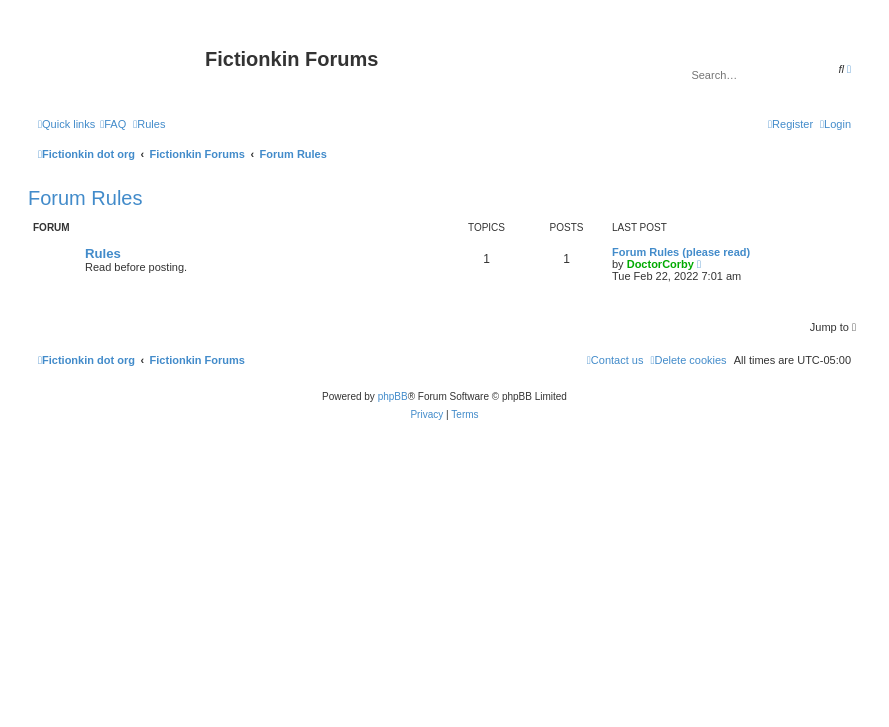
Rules (103, 253)
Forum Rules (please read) (681, 252)
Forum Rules (85, 198)
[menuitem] (113, 124)
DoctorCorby (660, 264)
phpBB (393, 396)
